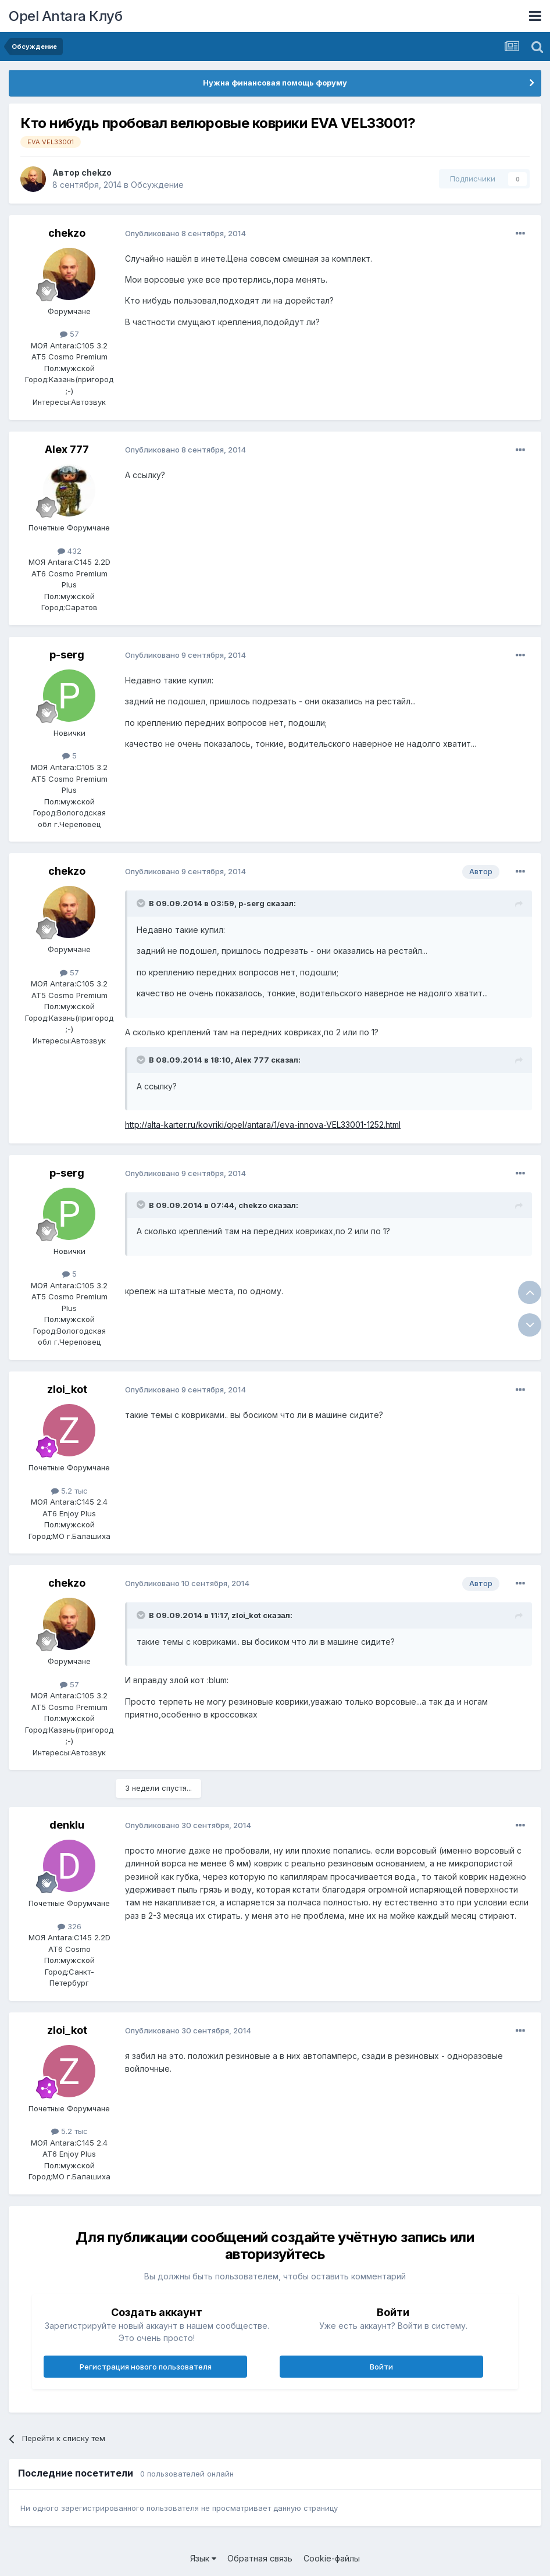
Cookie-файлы (331, 2558)
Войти (381, 2366)
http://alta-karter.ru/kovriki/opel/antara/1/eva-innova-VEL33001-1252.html (263, 1125)
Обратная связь (259, 2558)
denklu (66, 1825)
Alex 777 (67, 449)
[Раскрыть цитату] (142, 903)
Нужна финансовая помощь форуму (275, 82)
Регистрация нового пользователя (146, 2366)
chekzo (96, 172)
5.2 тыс (69, 1490)
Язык (203, 2558)
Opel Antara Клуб (65, 16)
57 (69, 334)
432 (69, 550)
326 (69, 1926)
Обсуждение (157, 185)
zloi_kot (67, 1389)
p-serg (66, 655)
